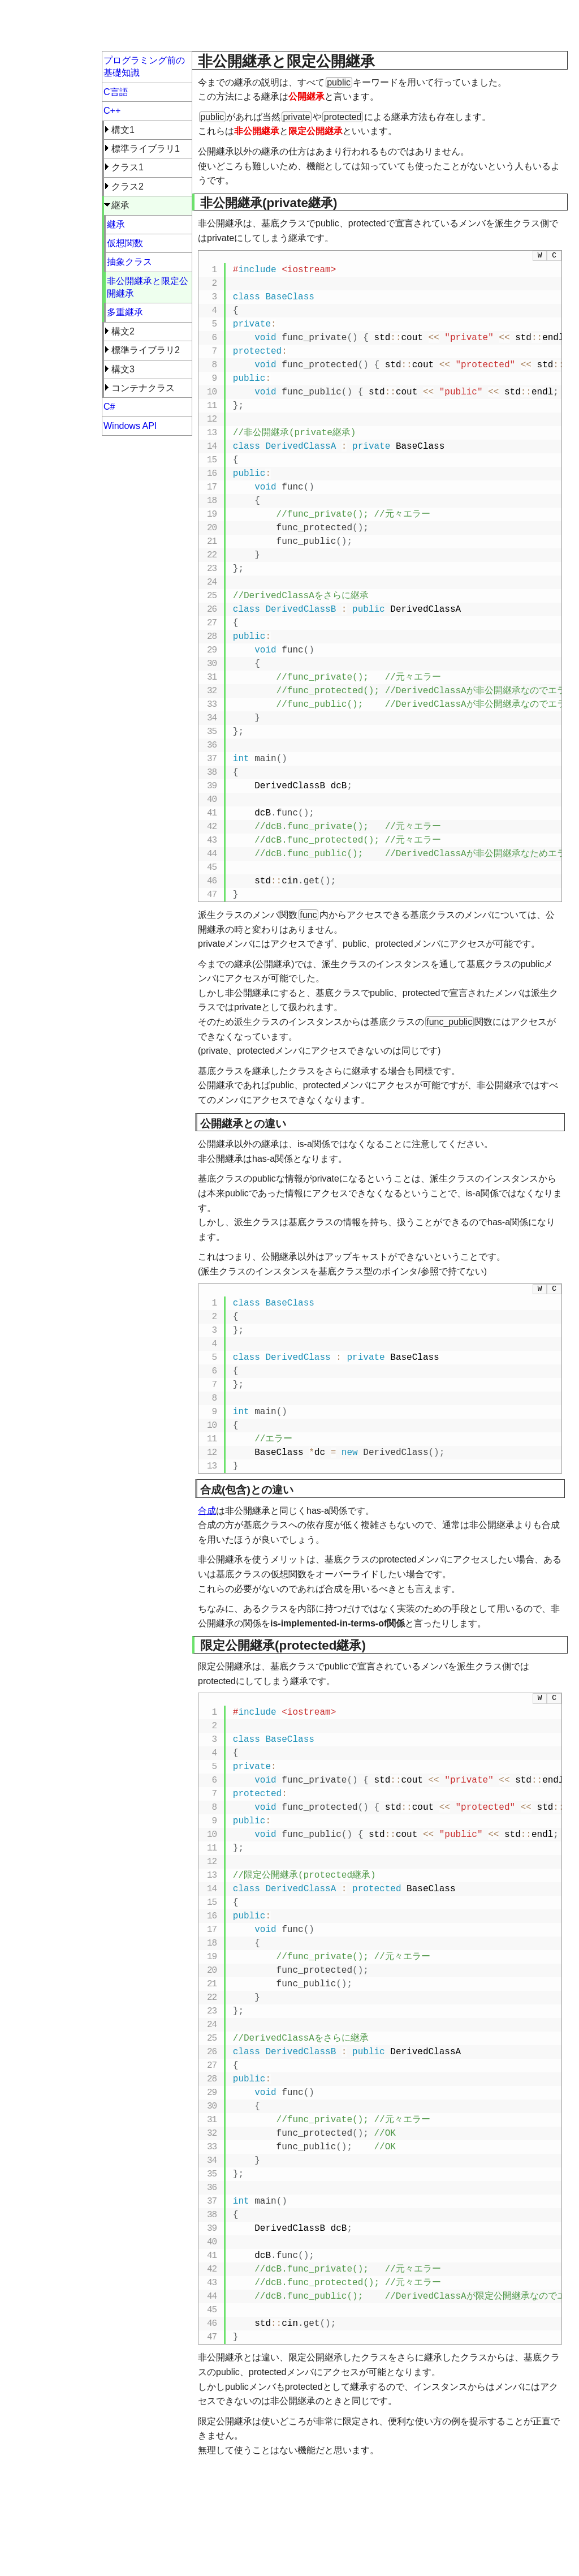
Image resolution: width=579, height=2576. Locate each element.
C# (109, 406)
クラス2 (127, 186)
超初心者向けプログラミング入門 (101, 25)
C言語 (115, 92)
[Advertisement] (380, 28)
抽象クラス (129, 262)
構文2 (123, 331)
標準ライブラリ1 (145, 148)
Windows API (130, 426)
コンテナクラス (143, 388)
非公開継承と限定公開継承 (147, 287)
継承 (120, 205)
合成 (207, 1510)
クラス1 (127, 167)
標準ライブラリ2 (145, 350)
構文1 (123, 130)
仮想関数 (125, 243)
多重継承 (125, 312)
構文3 (123, 369)
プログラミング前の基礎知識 (144, 66)
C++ (111, 110)
